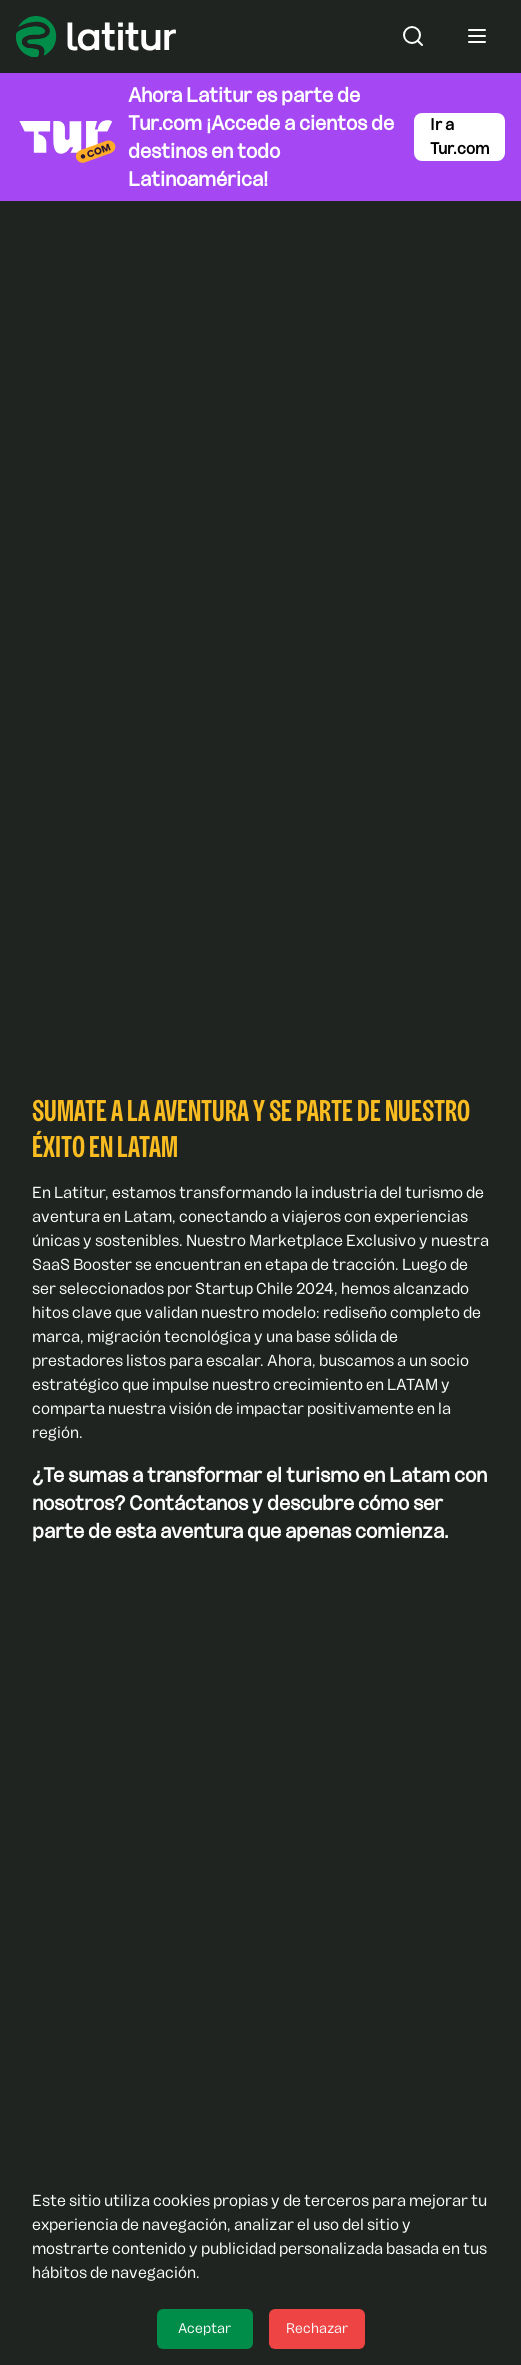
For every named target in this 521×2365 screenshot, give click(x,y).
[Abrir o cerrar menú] (477, 36)
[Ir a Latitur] (96, 36)
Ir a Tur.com (459, 136)
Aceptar (204, 2328)
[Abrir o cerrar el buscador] (413, 36)
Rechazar (317, 2328)
